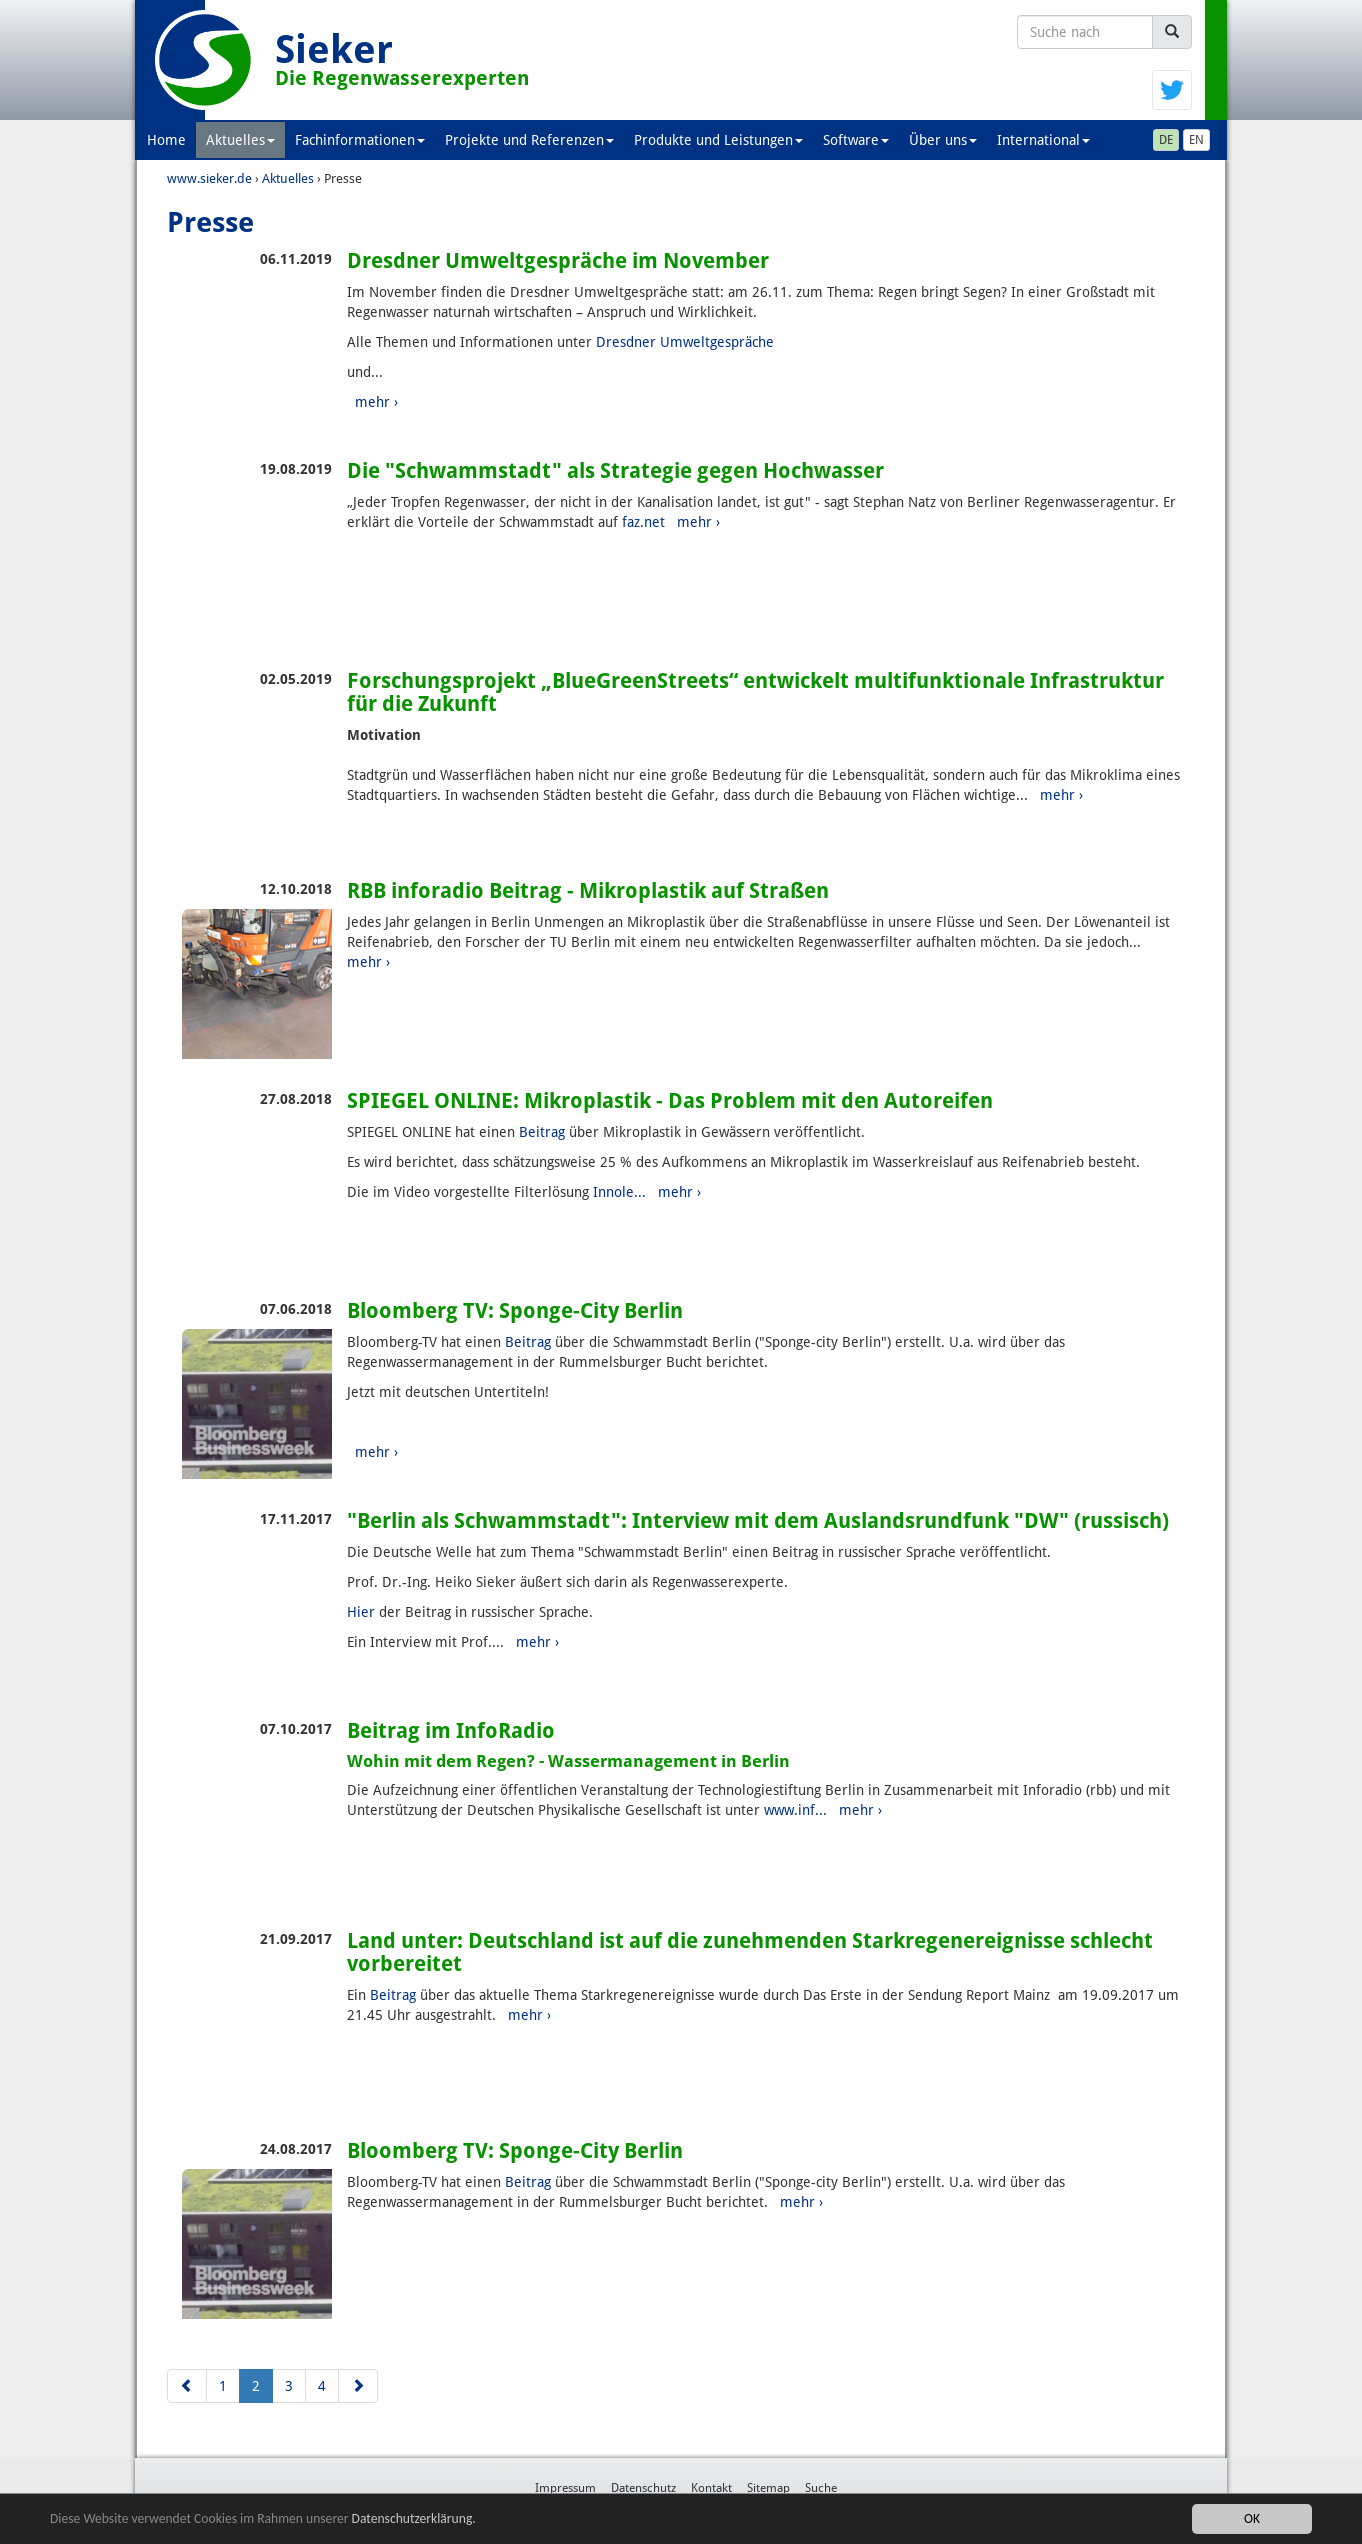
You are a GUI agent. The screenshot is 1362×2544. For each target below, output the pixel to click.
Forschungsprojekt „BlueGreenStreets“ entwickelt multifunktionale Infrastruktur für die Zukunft (755, 692)
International (1043, 140)
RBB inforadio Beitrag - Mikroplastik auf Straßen (588, 890)
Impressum (565, 2488)
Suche (821, 2488)
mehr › (376, 402)
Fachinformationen (360, 140)
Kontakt (711, 2488)
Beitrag (542, 1132)
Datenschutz (643, 2488)
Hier (361, 1612)
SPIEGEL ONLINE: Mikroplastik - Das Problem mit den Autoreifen (670, 1100)
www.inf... (795, 1810)
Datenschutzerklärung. (414, 2518)
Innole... (619, 1192)
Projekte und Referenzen (529, 140)
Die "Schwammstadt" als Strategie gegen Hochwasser (615, 470)
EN (1196, 140)
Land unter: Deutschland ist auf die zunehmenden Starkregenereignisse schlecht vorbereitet (750, 1952)
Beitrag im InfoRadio (451, 1730)
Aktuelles (240, 140)
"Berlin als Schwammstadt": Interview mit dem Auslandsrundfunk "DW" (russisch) (758, 1520)
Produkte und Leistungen (718, 140)
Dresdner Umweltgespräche (685, 342)
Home (166, 140)
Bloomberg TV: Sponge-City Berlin (515, 1310)
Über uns (943, 140)
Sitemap (768, 2488)
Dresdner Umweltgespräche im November (558, 260)
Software (856, 140)
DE (1166, 140)
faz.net (643, 522)
